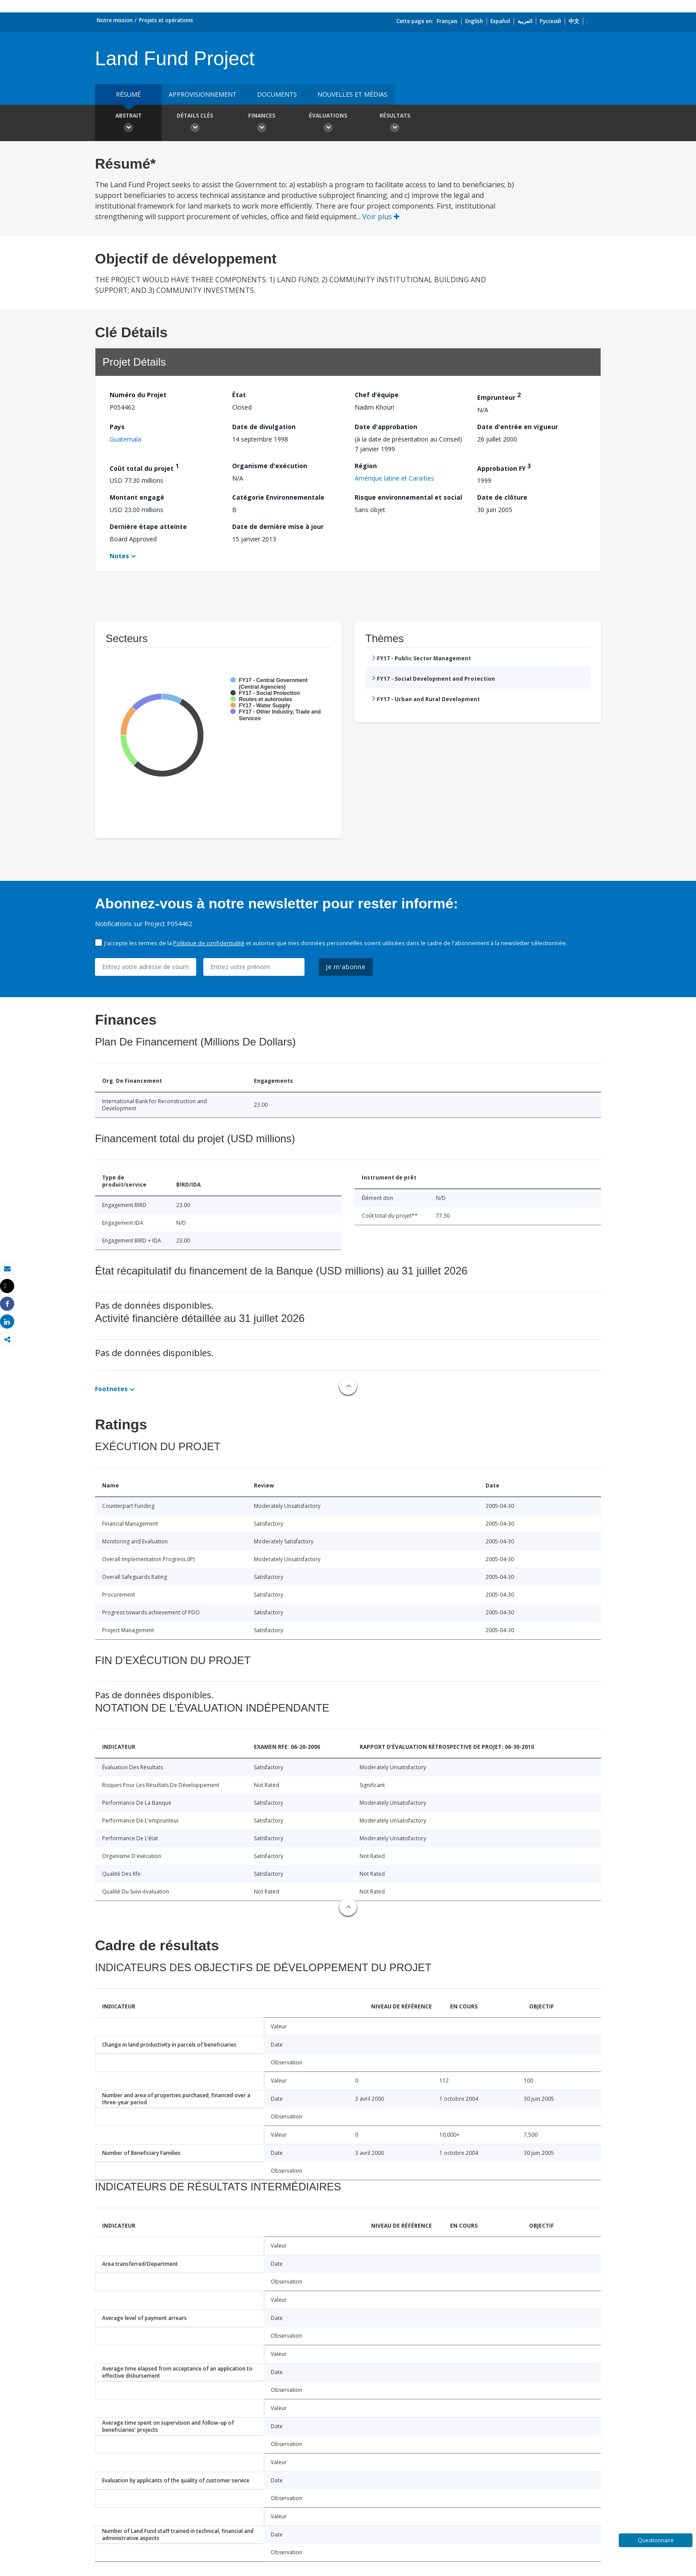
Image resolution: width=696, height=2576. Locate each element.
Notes (119, 556)
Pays (117, 426)
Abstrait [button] (128, 124)
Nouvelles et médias (352, 94)
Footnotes (111, 1389)
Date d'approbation (386, 426)
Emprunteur (499, 396)
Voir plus (380, 216)
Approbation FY (504, 467)
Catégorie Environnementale (278, 497)
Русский (550, 21)
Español (500, 21)
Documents (277, 94)
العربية (525, 21)
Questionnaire (656, 2540)
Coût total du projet (144, 467)
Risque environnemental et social (408, 497)
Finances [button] (261, 124)
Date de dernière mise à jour (278, 526)
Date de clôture (502, 497)
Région (366, 466)
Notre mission (115, 20)
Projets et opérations (166, 20)
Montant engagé (137, 497)
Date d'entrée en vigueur (517, 426)
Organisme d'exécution (269, 466)
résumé (128, 94)
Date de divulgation (264, 426)
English (474, 21)
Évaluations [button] (328, 124)
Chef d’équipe (377, 395)
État (239, 395)
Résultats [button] (394, 124)
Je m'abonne (346, 967)
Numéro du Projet (138, 395)
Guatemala (125, 439)
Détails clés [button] (195, 124)
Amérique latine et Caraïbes (394, 478)
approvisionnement (203, 94)
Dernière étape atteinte (148, 526)
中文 (574, 21)
